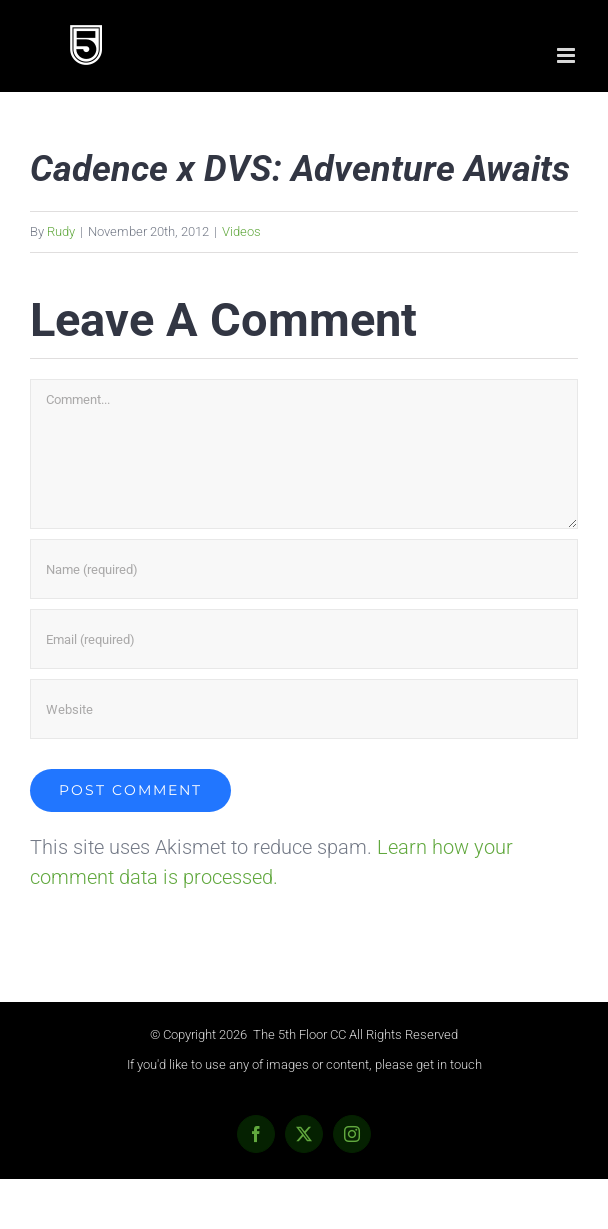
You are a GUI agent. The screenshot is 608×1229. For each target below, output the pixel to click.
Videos (241, 231)
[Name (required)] (304, 569)
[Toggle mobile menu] (567, 55)
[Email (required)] (304, 639)
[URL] (304, 709)
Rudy (61, 231)
